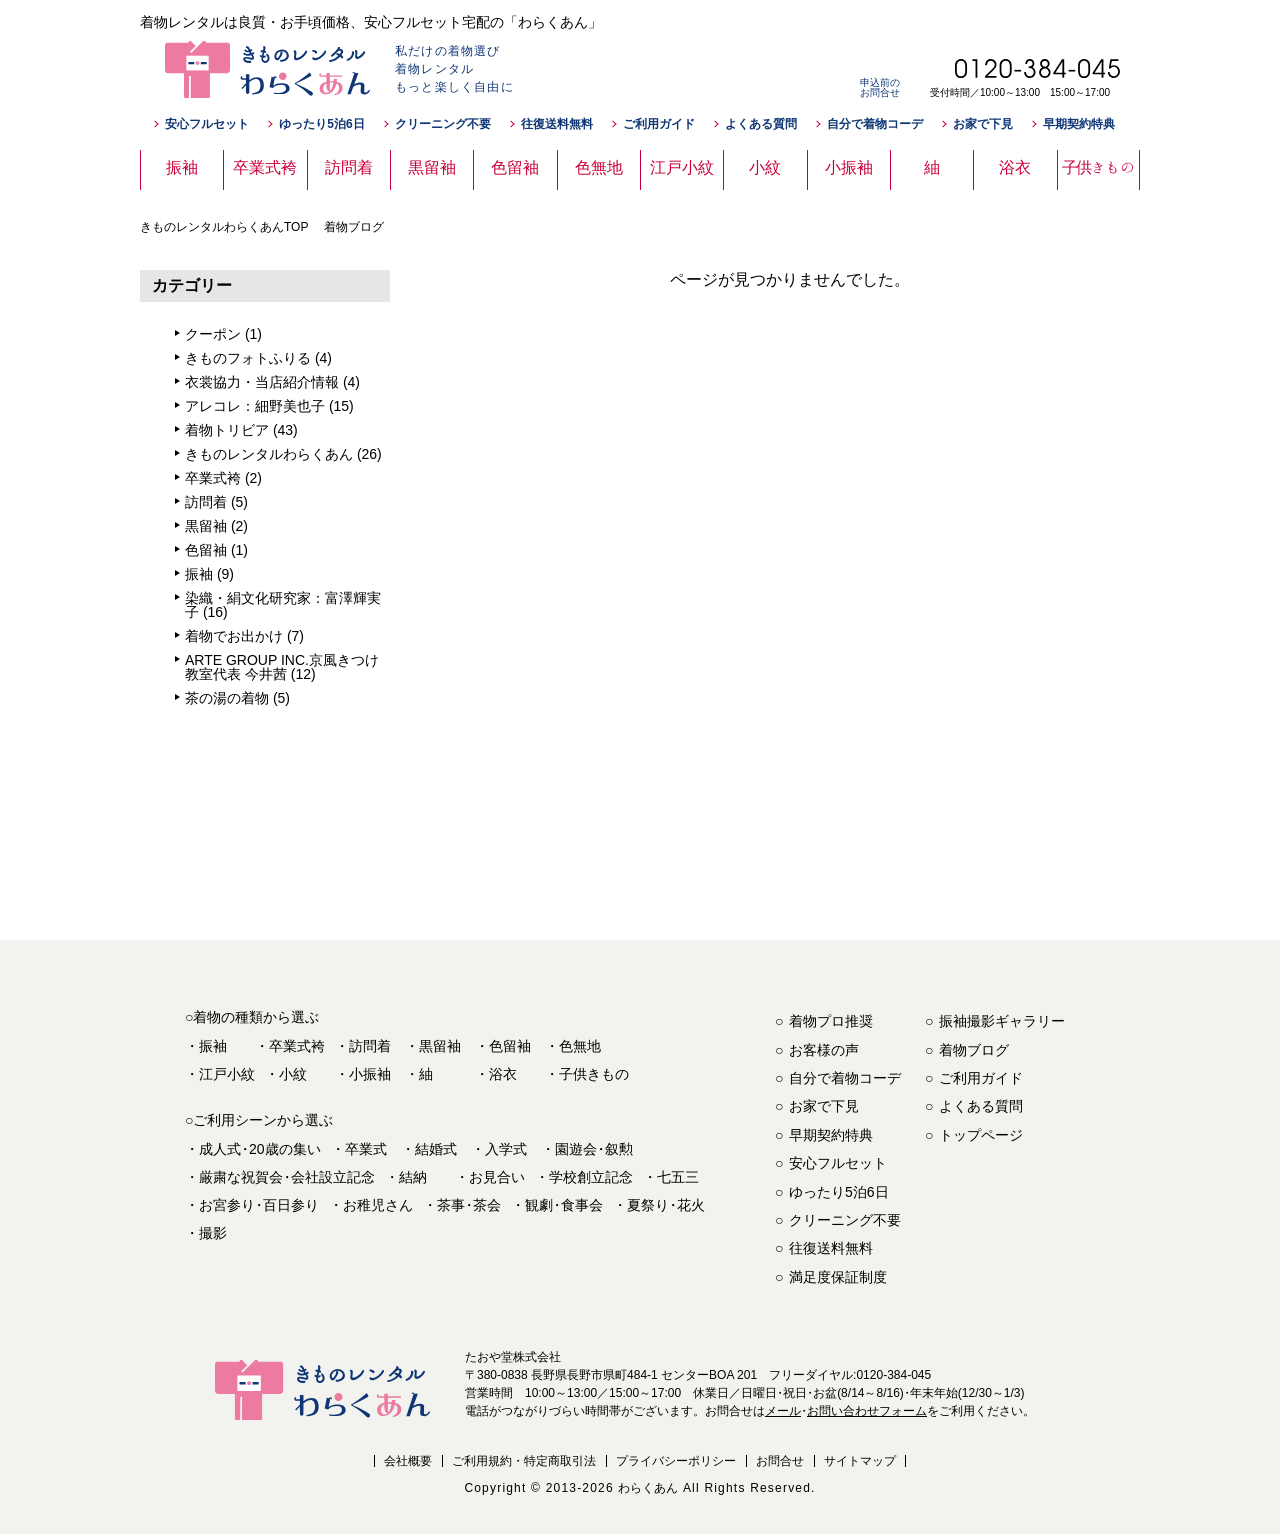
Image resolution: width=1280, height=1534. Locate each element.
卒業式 (366, 1149)
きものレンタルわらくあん (269, 454)
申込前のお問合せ (880, 87)
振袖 (199, 574)
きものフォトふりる (248, 358)
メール (783, 1411)
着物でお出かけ (234, 636)
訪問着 (206, 502)
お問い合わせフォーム (867, 1411)
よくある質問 (761, 124)
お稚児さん (378, 1205)
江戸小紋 (227, 1074)
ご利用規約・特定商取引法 (524, 1461)
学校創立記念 (591, 1177)
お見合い (497, 1177)
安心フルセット (207, 124)
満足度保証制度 (838, 1277)
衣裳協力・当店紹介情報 (262, 382)
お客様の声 (824, 1050)
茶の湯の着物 (227, 698)
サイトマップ (860, 1461)
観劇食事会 (564, 1205)
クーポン (213, 334)
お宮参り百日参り (259, 1205)
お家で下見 (983, 124)
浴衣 (503, 1074)
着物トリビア (227, 430)
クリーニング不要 (443, 124)
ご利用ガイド (659, 124)
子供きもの (594, 1074)
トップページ (981, 1135)
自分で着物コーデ (875, 124)
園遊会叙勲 (594, 1149)
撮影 (213, 1233)
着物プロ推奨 (831, 1021)
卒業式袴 (213, 478)
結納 (413, 1177)
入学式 (506, 1149)
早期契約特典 (1079, 124)
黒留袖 (206, 526)
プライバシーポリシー (676, 1461)
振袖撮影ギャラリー (1002, 1021)
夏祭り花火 (666, 1205)
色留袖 (206, 550)
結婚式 (436, 1149)
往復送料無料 (557, 124)
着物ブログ (974, 1050)
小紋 (293, 1074)
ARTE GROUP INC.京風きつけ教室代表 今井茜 (282, 667)
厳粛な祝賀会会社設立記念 (287, 1177)
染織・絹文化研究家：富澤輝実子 (283, 605)
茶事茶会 (469, 1205)
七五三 (678, 1177)
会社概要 (408, 1461)
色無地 (580, 1046)
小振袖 (370, 1074)
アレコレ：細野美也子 (255, 406)
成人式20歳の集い (260, 1149)
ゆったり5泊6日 (321, 124)
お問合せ (780, 1461)
